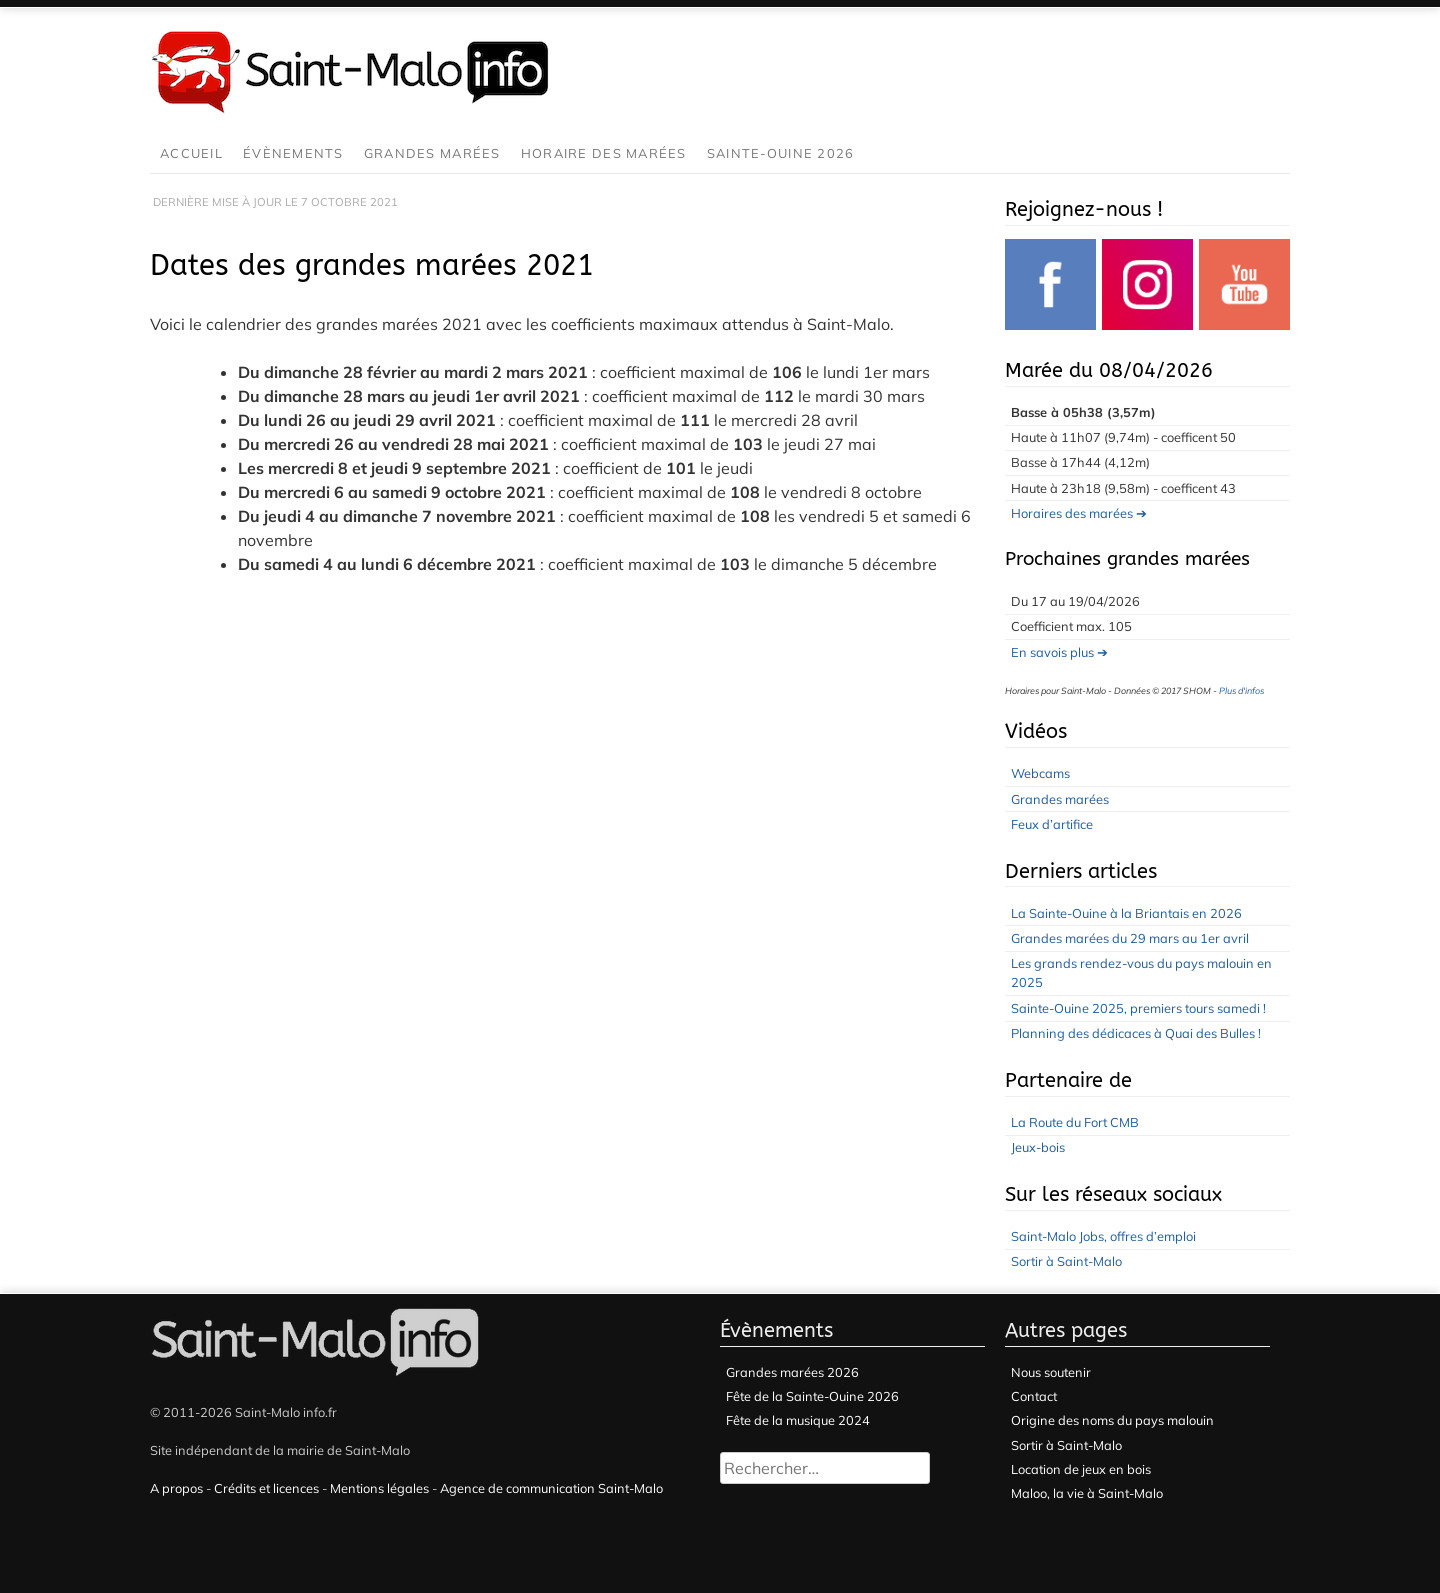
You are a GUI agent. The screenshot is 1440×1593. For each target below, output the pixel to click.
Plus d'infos (1241, 690)
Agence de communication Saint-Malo (551, 1488)
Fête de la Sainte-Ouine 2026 (812, 1396)
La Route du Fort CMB (1075, 1122)
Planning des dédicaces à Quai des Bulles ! (1136, 1033)
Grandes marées (432, 153)
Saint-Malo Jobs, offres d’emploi (1103, 1236)
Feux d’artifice (1052, 824)
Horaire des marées (604, 153)
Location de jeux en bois (1081, 1469)
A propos (176, 1488)
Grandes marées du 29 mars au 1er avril (1130, 938)
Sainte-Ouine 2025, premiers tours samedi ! (1138, 1008)
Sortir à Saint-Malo (1066, 1261)
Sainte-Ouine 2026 (781, 153)
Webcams (1040, 773)
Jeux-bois (1038, 1147)
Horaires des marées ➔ (1079, 513)
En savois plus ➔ (1059, 652)
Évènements (293, 153)
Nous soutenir (1051, 1372)
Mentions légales (379, 1488)
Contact (1034, 1396)
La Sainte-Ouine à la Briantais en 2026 (1126, 913)
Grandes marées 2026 (792, 1372)
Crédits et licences (266, 1488)
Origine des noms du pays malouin (1112, 1420)
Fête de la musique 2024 (798, 1420)
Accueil (191, 153)
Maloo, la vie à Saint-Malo (1087, 1493)
